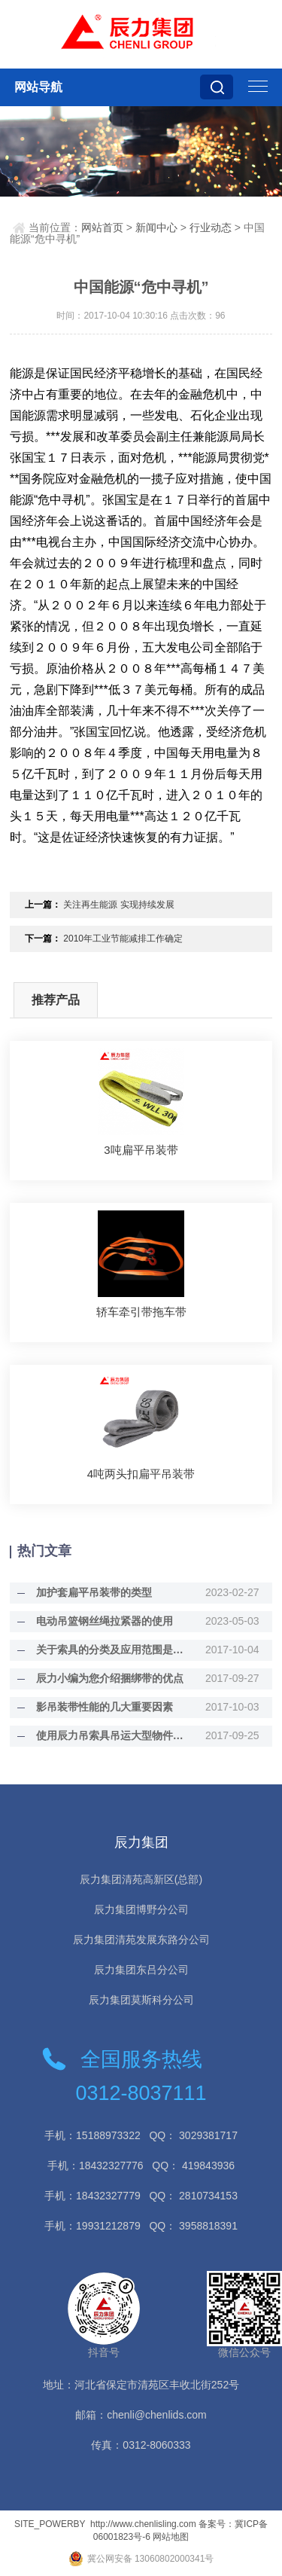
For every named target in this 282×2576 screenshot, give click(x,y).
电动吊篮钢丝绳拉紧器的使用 (104, 1621)
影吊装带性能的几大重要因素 (104, 1707)
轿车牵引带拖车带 (141, 1311)
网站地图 (171, 2537)
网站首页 (102, 227)
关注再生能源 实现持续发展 (118, 904)
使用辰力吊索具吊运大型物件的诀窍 (112, 1735)
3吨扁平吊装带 (140, 1149)
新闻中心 (156, 227)
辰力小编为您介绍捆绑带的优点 (109, 1678)
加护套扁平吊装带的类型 (94, 1592)
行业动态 (211, 227)
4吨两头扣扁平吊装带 (141, 1473)
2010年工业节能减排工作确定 (123, 938)
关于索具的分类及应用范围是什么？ (112, 1650)
